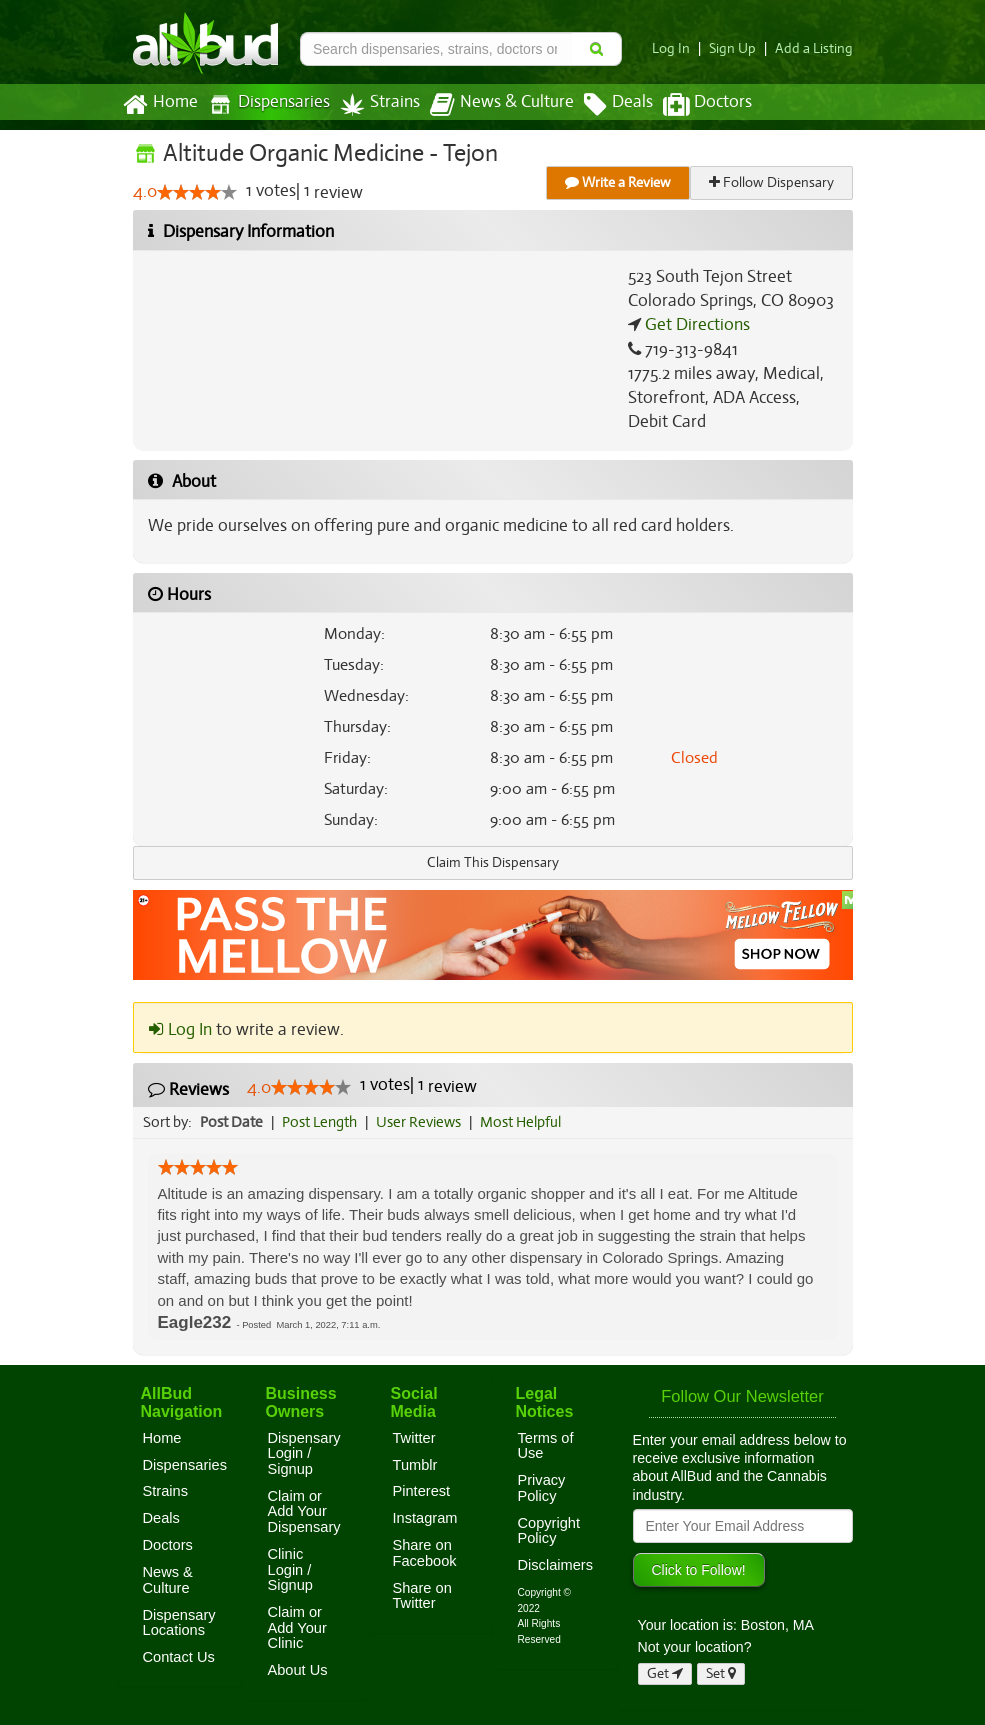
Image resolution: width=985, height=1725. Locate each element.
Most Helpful (527, 1122)
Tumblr (415, 1465)
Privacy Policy (542, 1488)
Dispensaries (264, 104)
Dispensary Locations (179, 1623)
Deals (603, 105)
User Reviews (423, 1122)
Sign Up (737, 48)
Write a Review (619, 182)
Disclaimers (556, 1565)
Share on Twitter (422, 1596)
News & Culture (490, 105)
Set (721, 1673)
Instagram (425, 1518)
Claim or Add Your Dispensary (304, 1511)
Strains (373, 104)
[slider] (196, 193)
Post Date (232, 1122)
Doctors (690, 105)
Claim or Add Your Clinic (297, 1627)
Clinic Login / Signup (291, 1569)
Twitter (414, 1438)
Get (665, 1673)
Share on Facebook (425, 1553)
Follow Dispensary (772, 182)
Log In (678, 48)
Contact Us (179, 1657)
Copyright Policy (549, 1531)
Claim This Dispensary (493, 862)
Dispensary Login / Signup (304, 1453)
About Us (298, 1670)
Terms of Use (546, 1446)
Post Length (322, 1122)
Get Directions (695, 325)
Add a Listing (816, 48)
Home (159, 105)
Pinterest (422, 1491)
